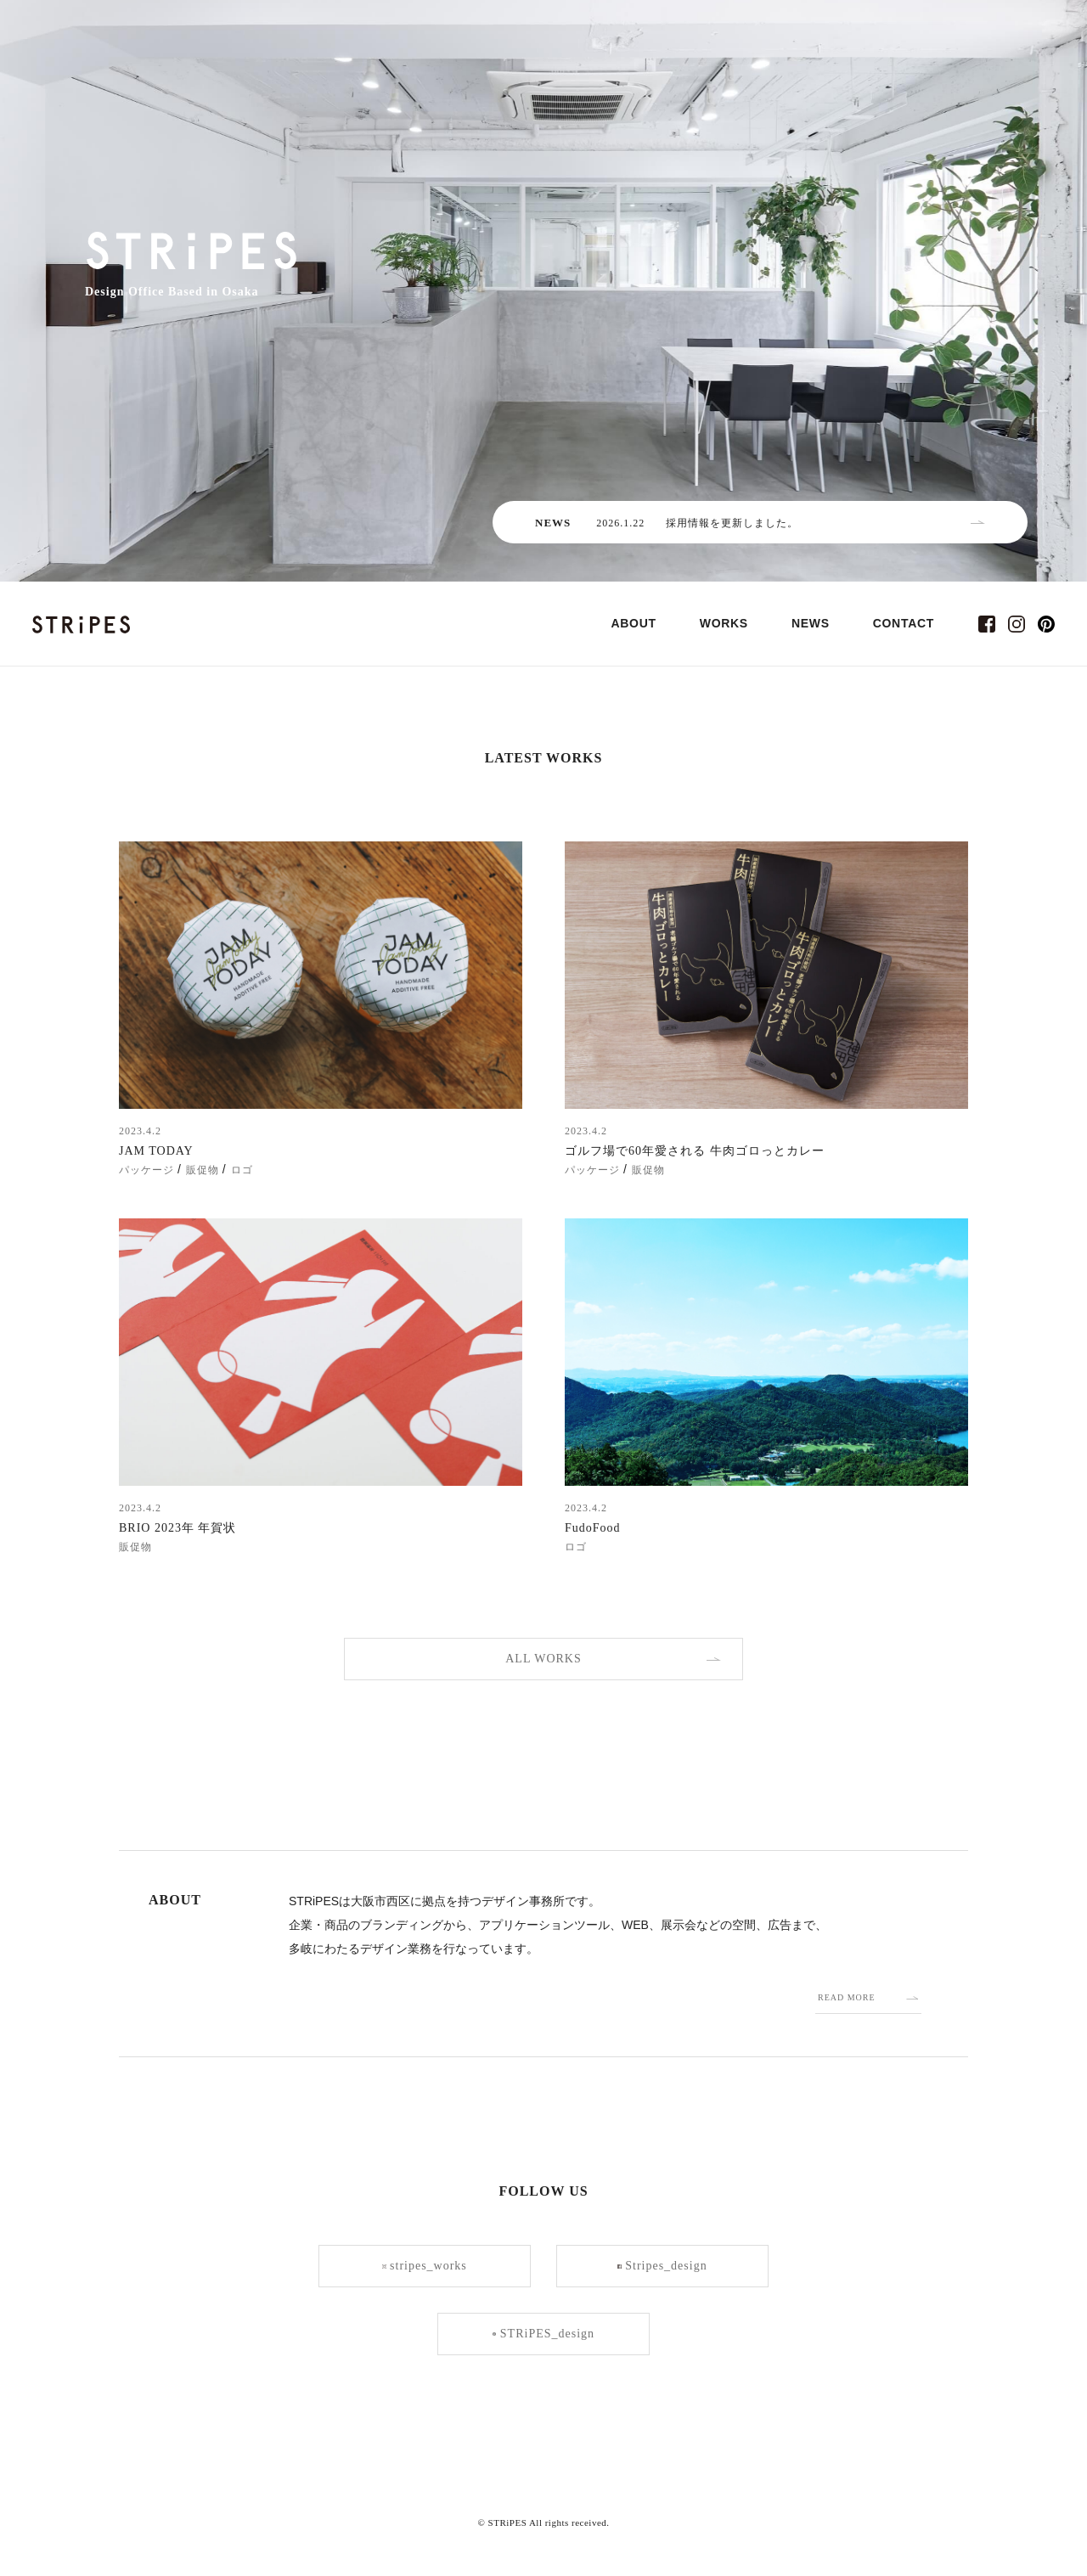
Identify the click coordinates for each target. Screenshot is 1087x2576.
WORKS (724, 623)
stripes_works (425, 2266)
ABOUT (633, 623)
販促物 (202, 1170)
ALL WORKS (543, 1658)
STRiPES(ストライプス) (81, 624)
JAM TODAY (156, 1151)
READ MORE (847, 1997)
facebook (986, 624)
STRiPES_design (543, 2334)
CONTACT (903, 623)
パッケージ (146, 1170)
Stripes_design (662, 2266)
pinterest (1046, 624)
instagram (1016, 624)
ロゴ (242, 1170)
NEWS (810, 623)
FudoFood (593, 1527)
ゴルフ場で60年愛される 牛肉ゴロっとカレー (695, 1151)
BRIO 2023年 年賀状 (177, 1527)
